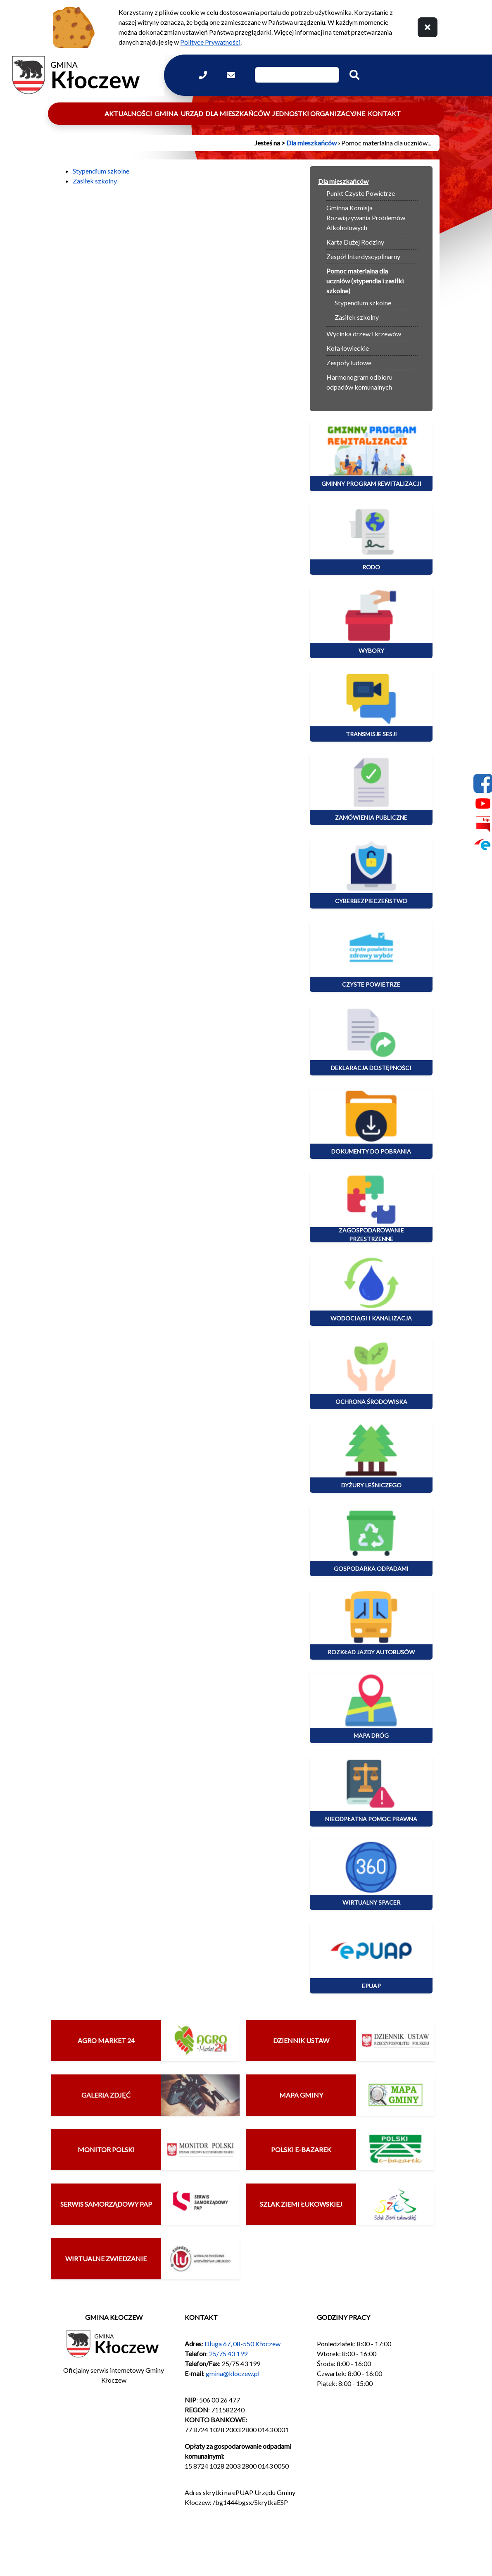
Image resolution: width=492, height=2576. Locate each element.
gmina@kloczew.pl (232, 2373)
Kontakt (384, 113)
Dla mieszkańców (237, 113)
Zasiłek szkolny (95, 181)
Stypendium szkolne (101, 171)
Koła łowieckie (347, 348)
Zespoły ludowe (348, 362)
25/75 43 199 (228, 2353)
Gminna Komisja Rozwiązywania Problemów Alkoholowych (365, 217)
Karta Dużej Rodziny (355, 242)
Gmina (166, 113)
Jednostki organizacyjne (318, 113)
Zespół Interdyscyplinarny (363, 256)
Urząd (192, 113)
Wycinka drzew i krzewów (363, 334)
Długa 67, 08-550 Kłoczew (242, 2344)
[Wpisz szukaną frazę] (297, 75)
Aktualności (128, 113)
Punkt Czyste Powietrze (360, 193)
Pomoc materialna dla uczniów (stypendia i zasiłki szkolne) (365, 281)
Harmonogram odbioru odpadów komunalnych (359, 382)
